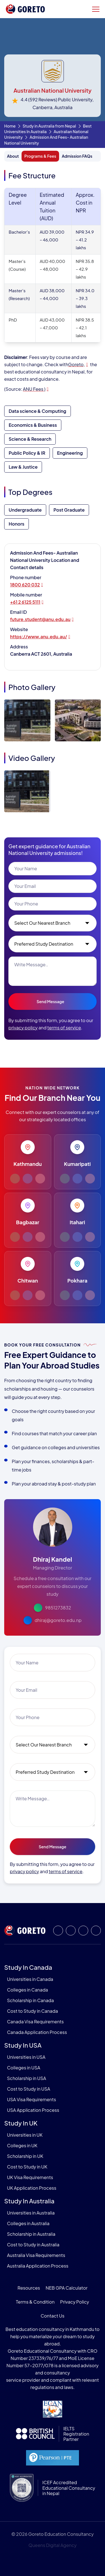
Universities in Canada (30, 1979)
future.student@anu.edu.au (40, 619)
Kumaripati (77, 1164)
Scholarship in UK (25, 2156)
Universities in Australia (31, 2213)
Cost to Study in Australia (33, 2244)
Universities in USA (26, 2057)
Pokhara (77, 1280)
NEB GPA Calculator (66, 2288)
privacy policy (23, 1028)
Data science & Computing (37, 411)
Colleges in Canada (27, 1990)
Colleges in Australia (28, 2223)
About (13, 156)
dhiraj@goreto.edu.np (58, 1620)
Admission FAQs (77, 156)
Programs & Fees (40, 156)
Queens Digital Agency (52, 2545)
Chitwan (27, 1280)
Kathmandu (27, 1164)
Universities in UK (25, 2135)
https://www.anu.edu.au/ (38, 636)
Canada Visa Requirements (35, 2021)
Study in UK (21, 2123)
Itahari (77, 1222)
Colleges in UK (22, 2145)
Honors (16, 524)
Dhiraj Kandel (52, 1559)
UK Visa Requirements (30, 2177)
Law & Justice (23, 467)
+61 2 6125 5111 (25, 602)
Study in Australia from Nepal (49, 125)
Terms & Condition (35, 2302)
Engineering (70, 453)
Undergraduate (25, 510)
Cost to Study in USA (28, 2089)
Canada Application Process (37, 2032)
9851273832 (58, 1608)
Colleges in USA (23, 2068)
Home (10, 125)
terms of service (64, 1028)
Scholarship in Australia (31, 2234)
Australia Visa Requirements (36, 2255)
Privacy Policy (74, 2302)
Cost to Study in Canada (32, 2011)
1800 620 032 (24, 585)
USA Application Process (33, 2110)
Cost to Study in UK (27, 2167)
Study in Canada (28, 1967)
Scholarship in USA (26, 2078)
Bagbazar (27, 1222)
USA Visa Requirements (31, 2099)
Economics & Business (33, 425)
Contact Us (52, 2316)
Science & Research (30, 439)
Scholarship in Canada (30, 2000)
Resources (28, 2288)
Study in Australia (29, 2201)
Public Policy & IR (27, 453)
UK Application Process (31, 2188)
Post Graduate (69, 510)
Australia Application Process (37, 2266)
